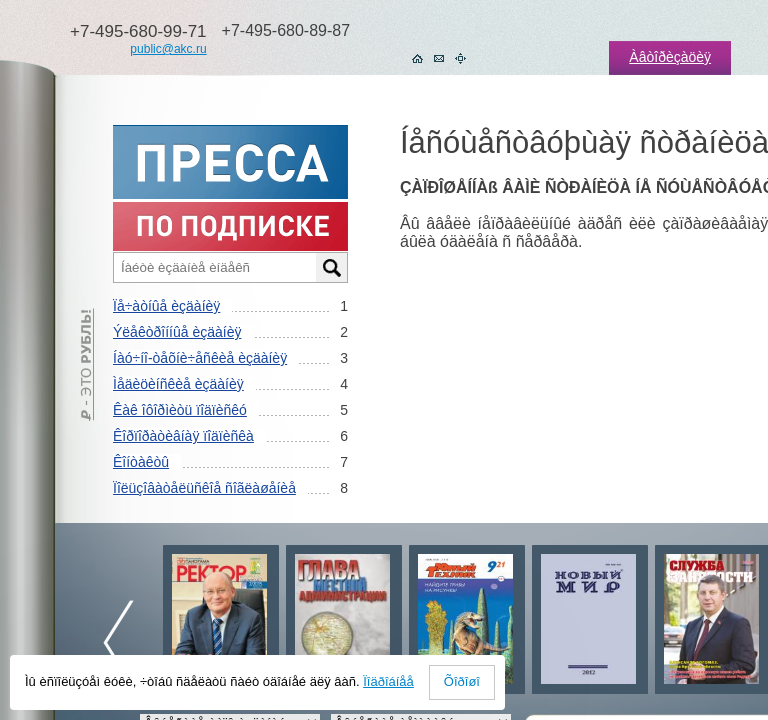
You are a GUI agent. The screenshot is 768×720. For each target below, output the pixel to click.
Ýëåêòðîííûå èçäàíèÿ (177, 332)
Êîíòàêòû (141, 462)
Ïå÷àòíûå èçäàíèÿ (166, 306)
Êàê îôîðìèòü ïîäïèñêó (180, 410)
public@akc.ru (168, 49)
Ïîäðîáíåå (388, 681)
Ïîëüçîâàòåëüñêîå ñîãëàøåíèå (204, 488)
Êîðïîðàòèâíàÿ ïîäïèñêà (183, 436)
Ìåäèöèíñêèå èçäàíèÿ (178, 384)
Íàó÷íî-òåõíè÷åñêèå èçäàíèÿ (200, 358)
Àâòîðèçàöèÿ (670, 57)
